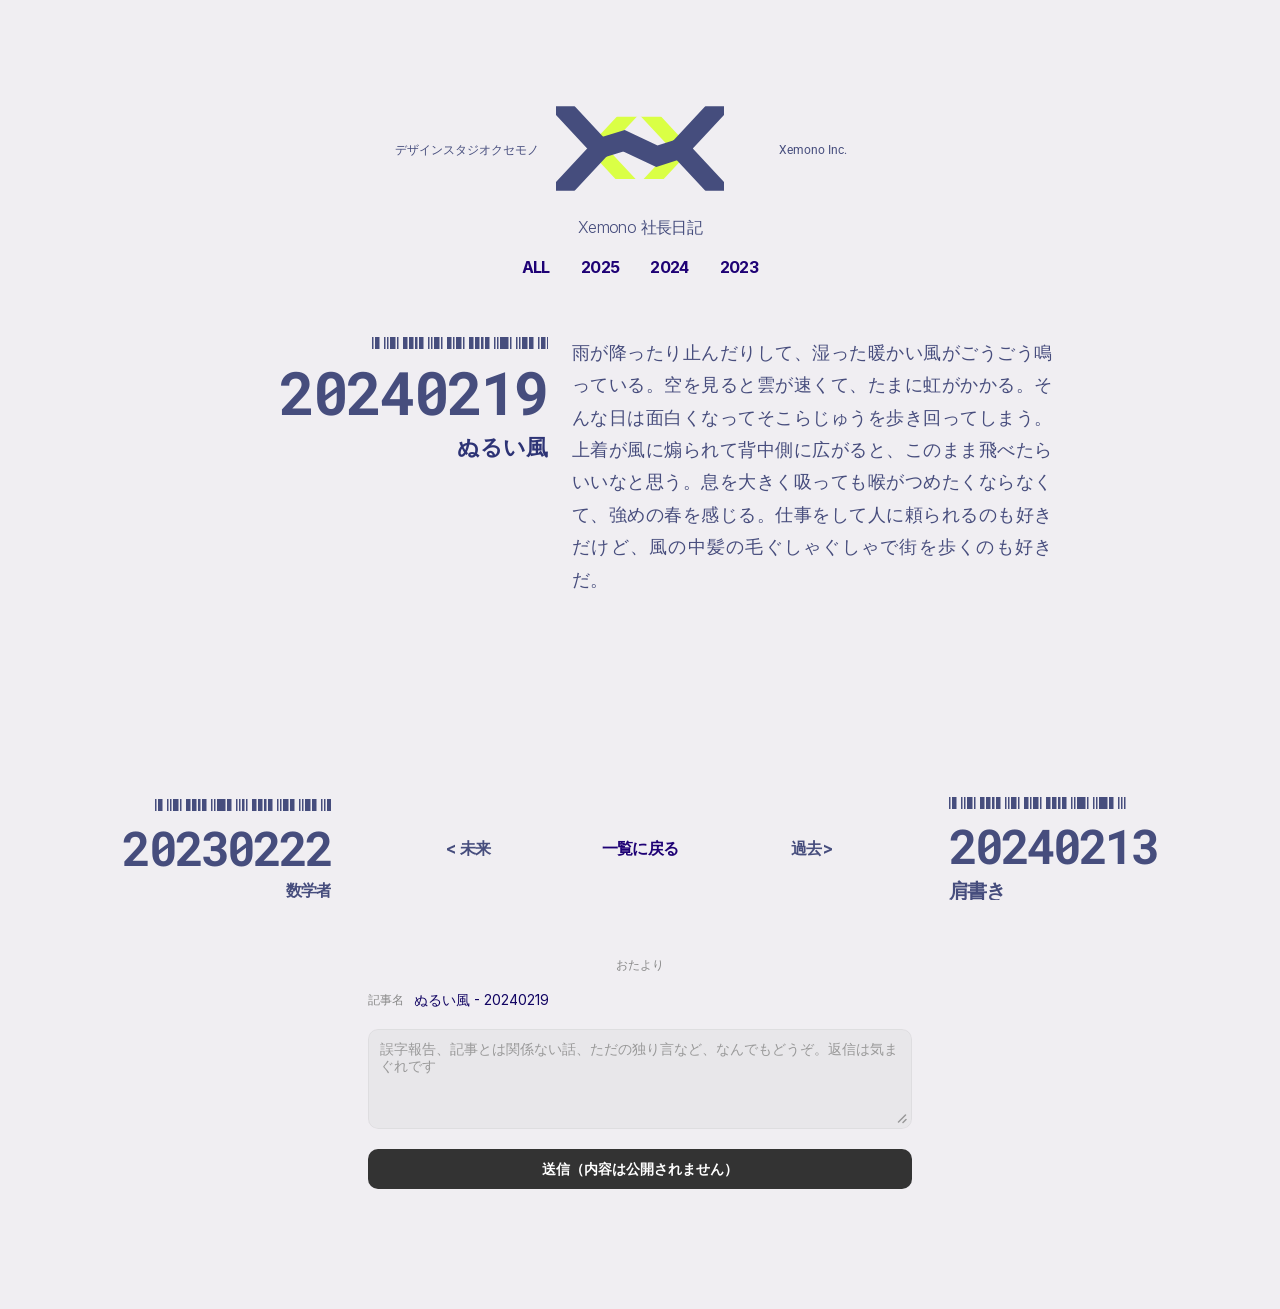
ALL (536, 267)
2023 (739, 267)
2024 (669, 267)
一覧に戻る (640, 848)
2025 (600, 267)
